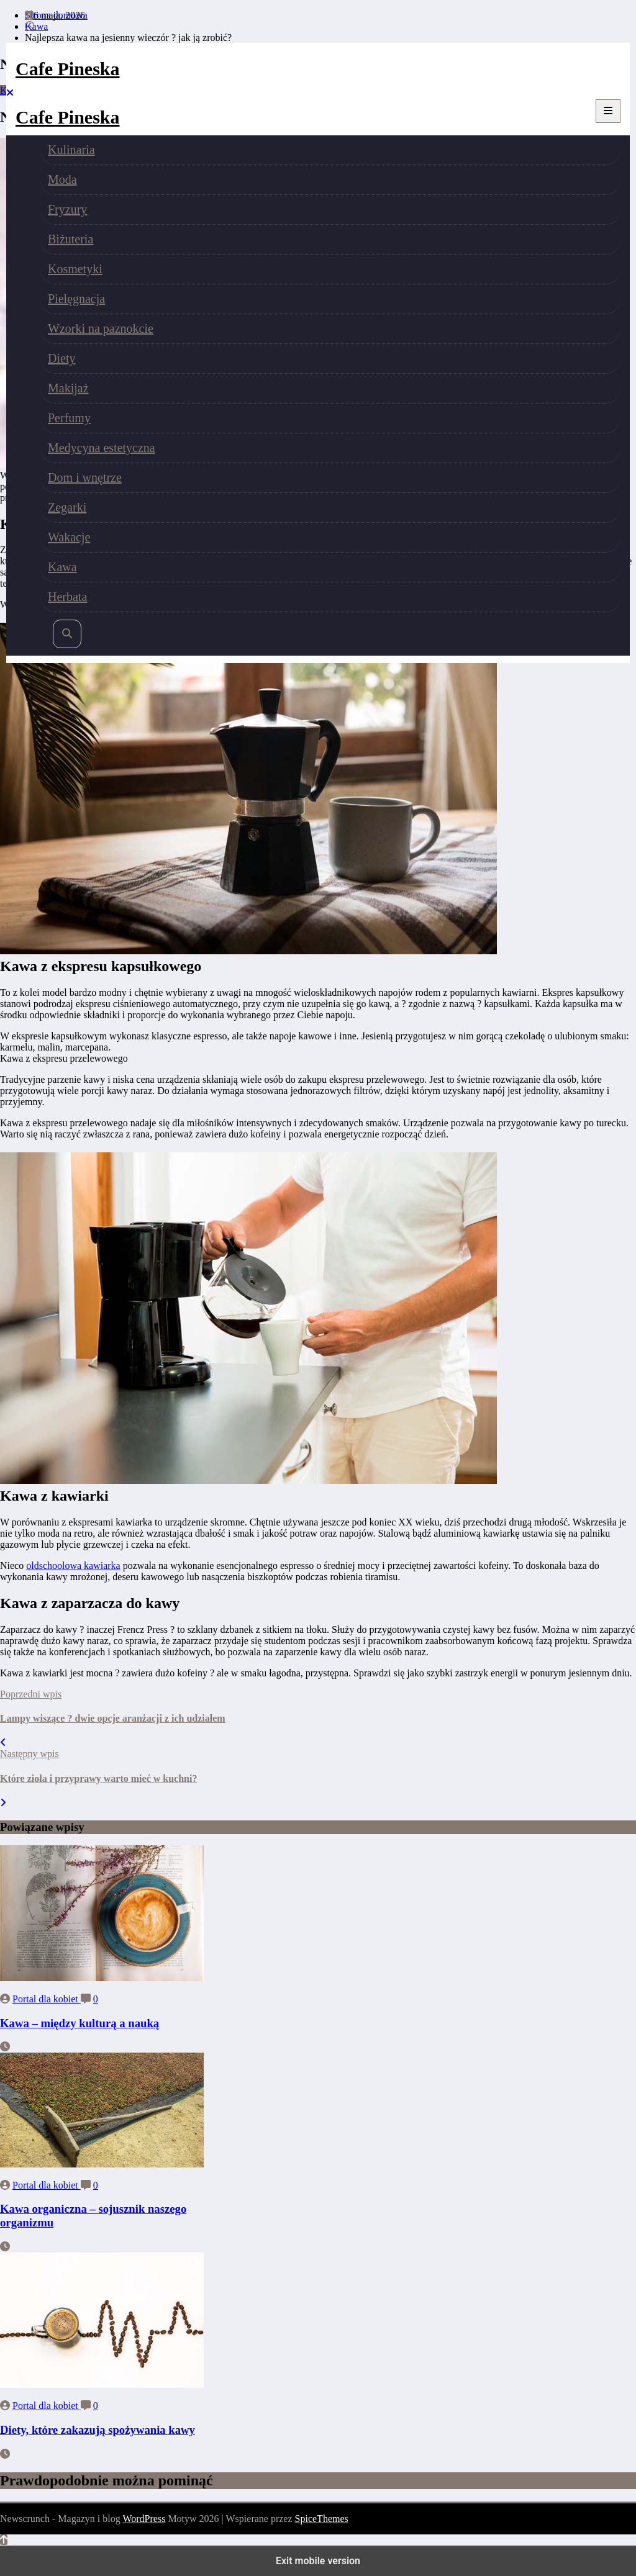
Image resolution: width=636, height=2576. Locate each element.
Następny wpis (29, 1753)
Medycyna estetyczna (101, 447)
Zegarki (67, 507)
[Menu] (608, 111)
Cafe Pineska (68, 68)
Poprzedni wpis (30, 1694)
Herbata (67, 596)
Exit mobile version (318, 2561)
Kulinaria (71, 149)
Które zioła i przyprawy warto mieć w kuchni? (98, 1778)
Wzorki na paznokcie (100, 328)
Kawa (62, 567)
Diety (61, 358)
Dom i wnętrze (85, 477)
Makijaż (68, 388)
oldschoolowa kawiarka (73, 1565)
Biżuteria (70, 239)
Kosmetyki (75, 269)
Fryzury (67, 209)
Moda (62, 179)
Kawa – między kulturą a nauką (79, 2023)
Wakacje (69, 537)
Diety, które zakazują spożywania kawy (97, 2429)
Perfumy (69, 418)
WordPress (143, 2518)
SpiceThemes (321, 2518)
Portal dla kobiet (46, 1999)
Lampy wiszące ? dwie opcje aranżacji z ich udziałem (112, 1718)
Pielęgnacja (76, 298)
